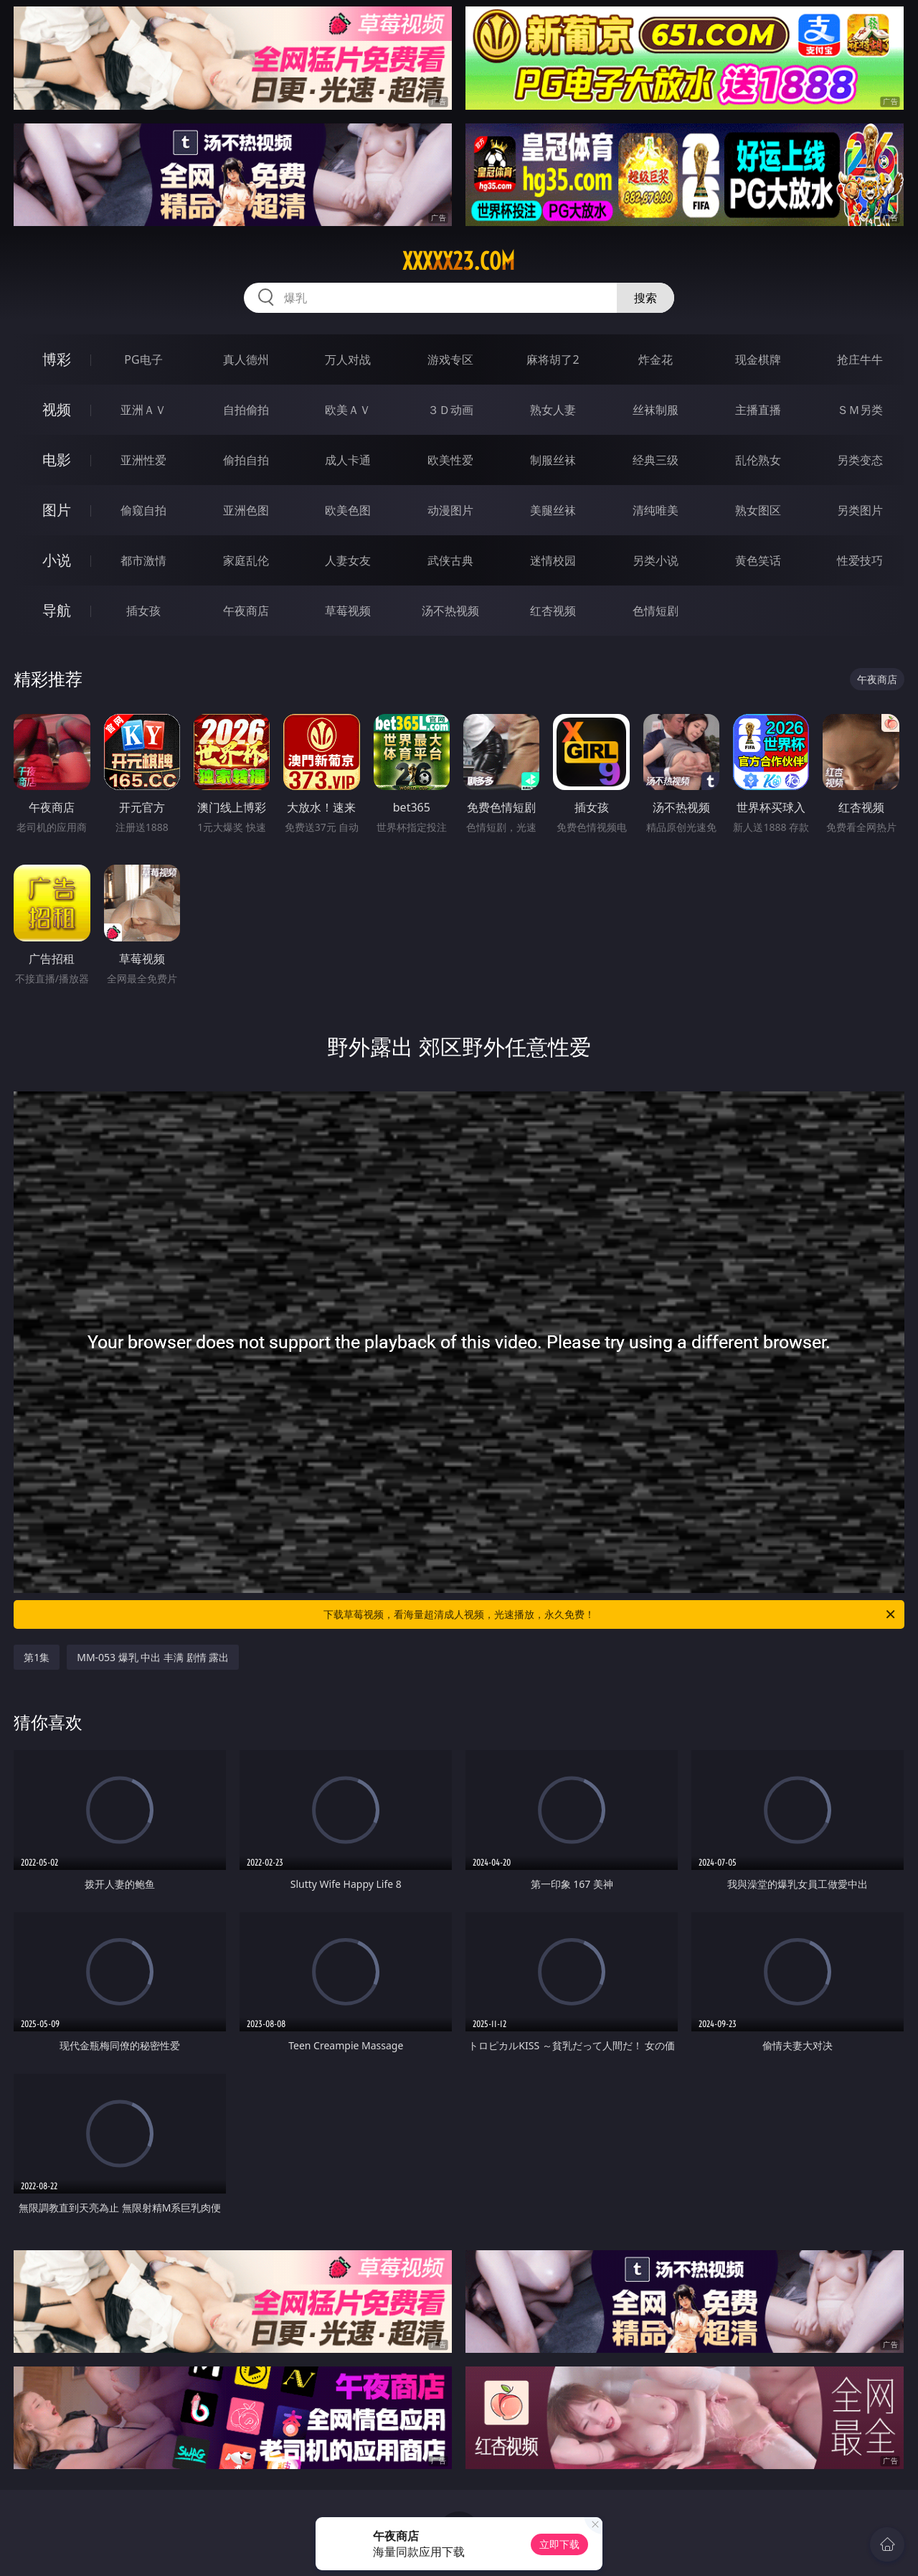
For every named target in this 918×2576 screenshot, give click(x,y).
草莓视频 (348, 611)
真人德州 (246, 359)
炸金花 (655, 359)
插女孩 (143, 611)
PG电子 (143, 359)
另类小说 (655, 560)
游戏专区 (450, 359)
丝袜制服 (655, 410)
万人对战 (348, 359)
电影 (56, 459)
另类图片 (860, 510)
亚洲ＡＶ (143, 410)
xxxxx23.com (458, 261)
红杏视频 (553, 611)
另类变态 (860, 460)
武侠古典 (450, 560)
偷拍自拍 (246, 460)
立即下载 (559, 2544)
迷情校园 (553, 560)
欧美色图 (348, 510)
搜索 (645, 298)
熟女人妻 (553, 410)
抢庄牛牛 (860, 359)
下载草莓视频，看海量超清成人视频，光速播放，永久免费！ (610, 1614)
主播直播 (758, 410)
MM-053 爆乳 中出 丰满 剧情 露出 (153, 1657)
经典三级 (655, 460)
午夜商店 (246, 611)
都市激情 (143, 560)
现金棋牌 (758, 359)
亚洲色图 (246, 510)
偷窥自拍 (143, 510)
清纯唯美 (655, 510)
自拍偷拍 (246, 410)
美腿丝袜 (553, 510)
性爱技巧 (860, 560)
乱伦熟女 (758, 460)
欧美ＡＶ (348, 410)
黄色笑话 (758, 560)
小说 (56, 560)
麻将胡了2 (552, 359)
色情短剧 (655, 611)
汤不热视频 (450, 611)
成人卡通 (348, 460)
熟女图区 (758, 510)
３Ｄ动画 (450, 410)
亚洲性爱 (143, 460)
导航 (56, 610)
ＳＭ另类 (860, 410)
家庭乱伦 (246, 560)
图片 (56, 510)
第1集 (36, 1657)
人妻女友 (348, 560)
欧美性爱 (450, 460)
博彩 (56, 359)
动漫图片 (450, 510)
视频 (56, 409)
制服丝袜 (553, 460)
